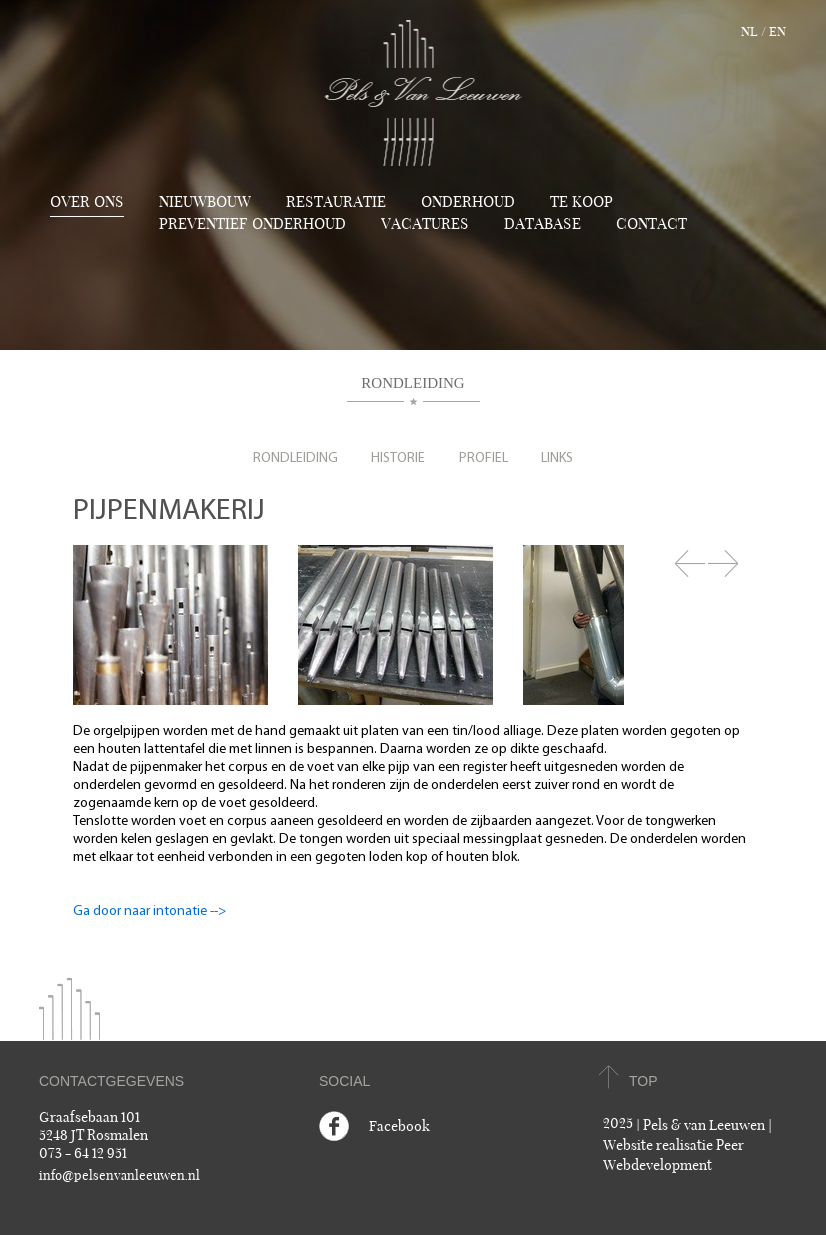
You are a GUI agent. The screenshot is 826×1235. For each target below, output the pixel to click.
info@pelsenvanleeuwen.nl (119, 1176)
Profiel (483, 458)
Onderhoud (468, 202)
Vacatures (425, 224)
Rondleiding (295, 458)
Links (557, 458)
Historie (398, 458)
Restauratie (336, 202)
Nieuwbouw (205, 202)
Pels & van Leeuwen (704, 1125)
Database (542, 224)
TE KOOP (581, 202)
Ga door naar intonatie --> (149, 911)
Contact (651, 224)
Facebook (399, 1126)
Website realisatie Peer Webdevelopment (673, 1155)
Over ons (87, 202)
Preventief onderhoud (252, 224)
